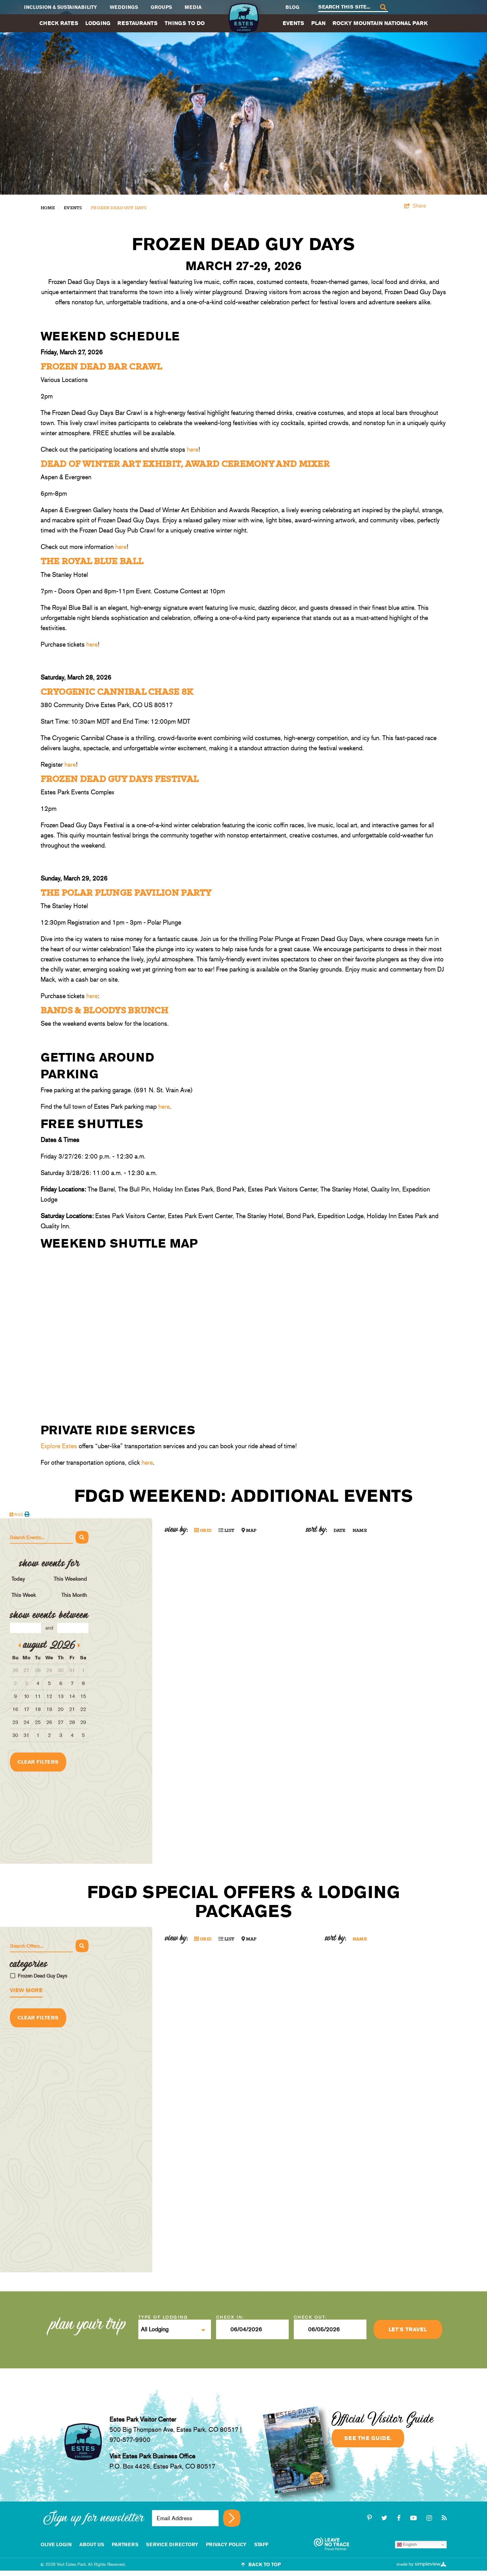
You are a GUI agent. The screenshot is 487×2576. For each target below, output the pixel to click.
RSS (16, 1515)
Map (249, 1530)
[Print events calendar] (27, 1514)
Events (293, 23)
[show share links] (415, 206)
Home (48, 208)
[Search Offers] (41, 1946)
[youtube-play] (414, 2518)
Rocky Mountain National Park (380, 23)
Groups (161, 7)
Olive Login (56, 2544)
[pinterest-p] (370, 2518)
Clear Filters (38, 1762)
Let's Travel (408, 2329)
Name (359, 1530)
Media (193, 7)
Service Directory (172, 2544)
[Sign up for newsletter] (231, 2518)
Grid (202, 1530)
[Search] (383, 7)
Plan (318, 23)
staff (261, 2544)
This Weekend (70, 1579)
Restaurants (137, 23)
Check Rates (58, 23)
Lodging (97, 23)
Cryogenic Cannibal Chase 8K (117, 692)
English (407, 2544)
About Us (91, 2544)
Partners (125, 2544)
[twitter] (385, 2518)
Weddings (124, 7)
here (192, 449)
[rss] (444, 2518)
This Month (74, 1595)
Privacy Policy (226, 2544)
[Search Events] (41, 1538)
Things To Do (185, 23)
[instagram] (430, 2518)
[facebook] (400, 2518)
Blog (292, 7)
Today (18, 1579)
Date (339, 1530)
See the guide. (368, 2438)
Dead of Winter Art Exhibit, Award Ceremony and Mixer (185, 464)
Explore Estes (59, 1446)
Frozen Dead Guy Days (119, 208)
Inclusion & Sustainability (60, 7)
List (226, 1530)
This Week (23, 1595)
